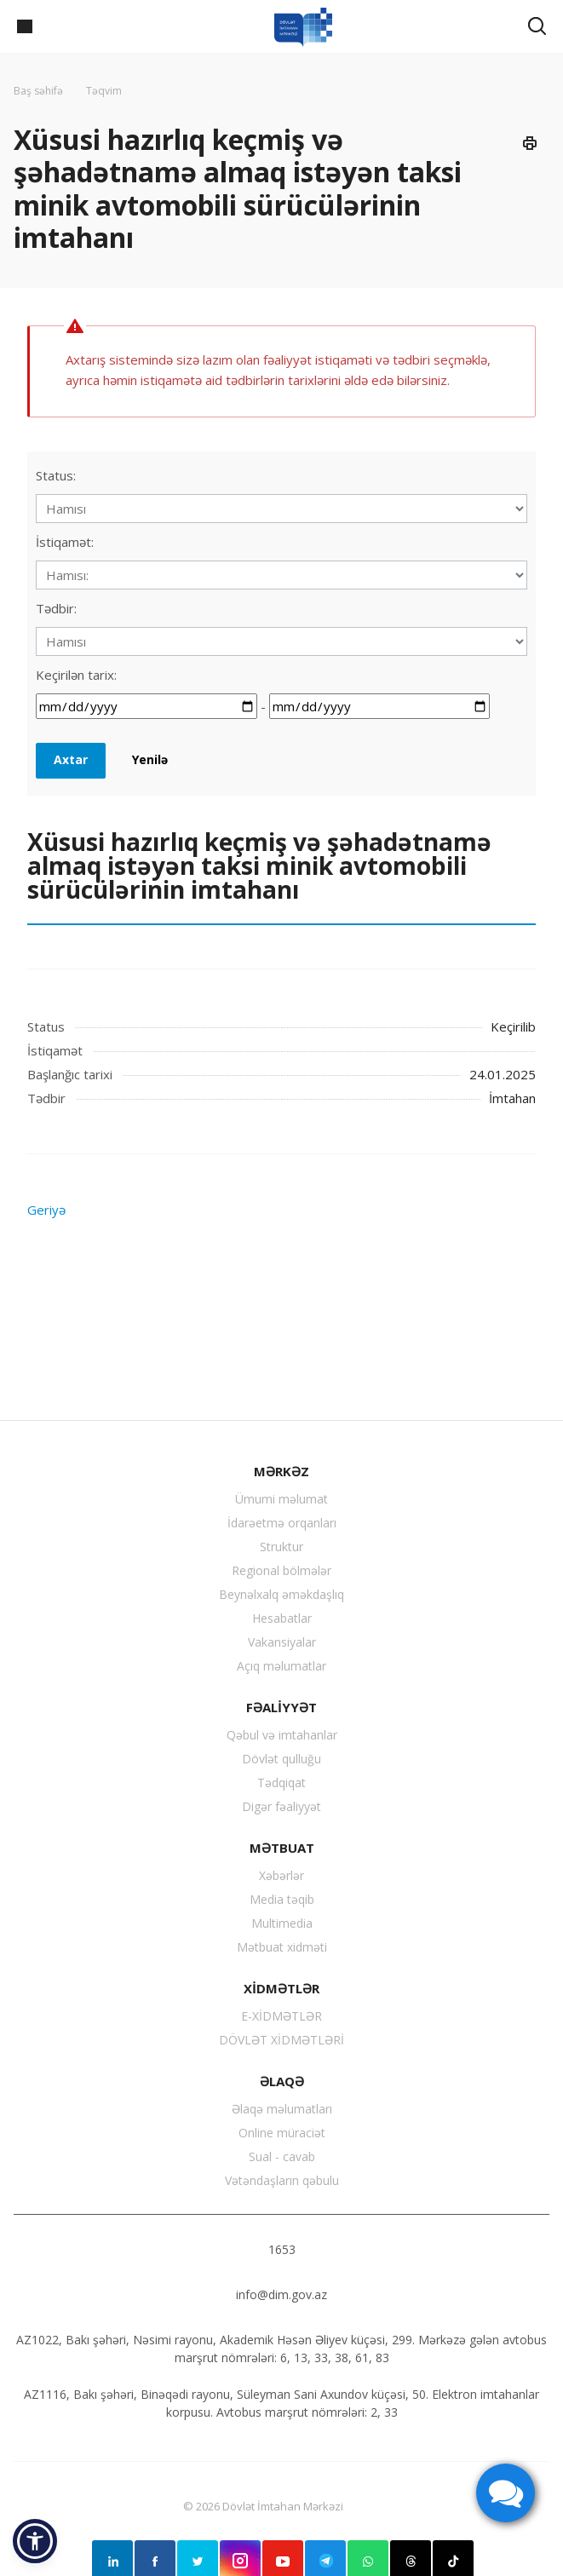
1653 (282, 2249)
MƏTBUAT (282, 1847)
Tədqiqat (281, 1782)
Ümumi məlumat (281, 1499)
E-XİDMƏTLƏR (281, 2016)
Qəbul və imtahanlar (282, 1735)
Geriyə (46, 1209)
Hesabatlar (282, 1618)
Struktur (281, 1546)
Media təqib (282, 1899)
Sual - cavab (282, 2156)
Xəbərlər (281, 1875)
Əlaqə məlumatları (282, 2109)
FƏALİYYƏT (281, 1707)
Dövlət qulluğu (281, 1759)
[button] (35, 2541)
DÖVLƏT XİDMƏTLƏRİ (281, 2040)
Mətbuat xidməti (282, 1947)
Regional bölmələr (281, 1570)
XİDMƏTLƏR (281, 1988)
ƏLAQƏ (282, 2081)
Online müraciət (281, 2133)
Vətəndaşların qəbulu (282, 2180)
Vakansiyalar (282, 1642)
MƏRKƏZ (281, 1471)
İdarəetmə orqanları (281, 1523)
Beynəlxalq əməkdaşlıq (281, 1594)
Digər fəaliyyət (281, 1806)
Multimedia (282, 1923)
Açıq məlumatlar (281, 1666)
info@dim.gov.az (281, 2294)
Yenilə (150, 759)
